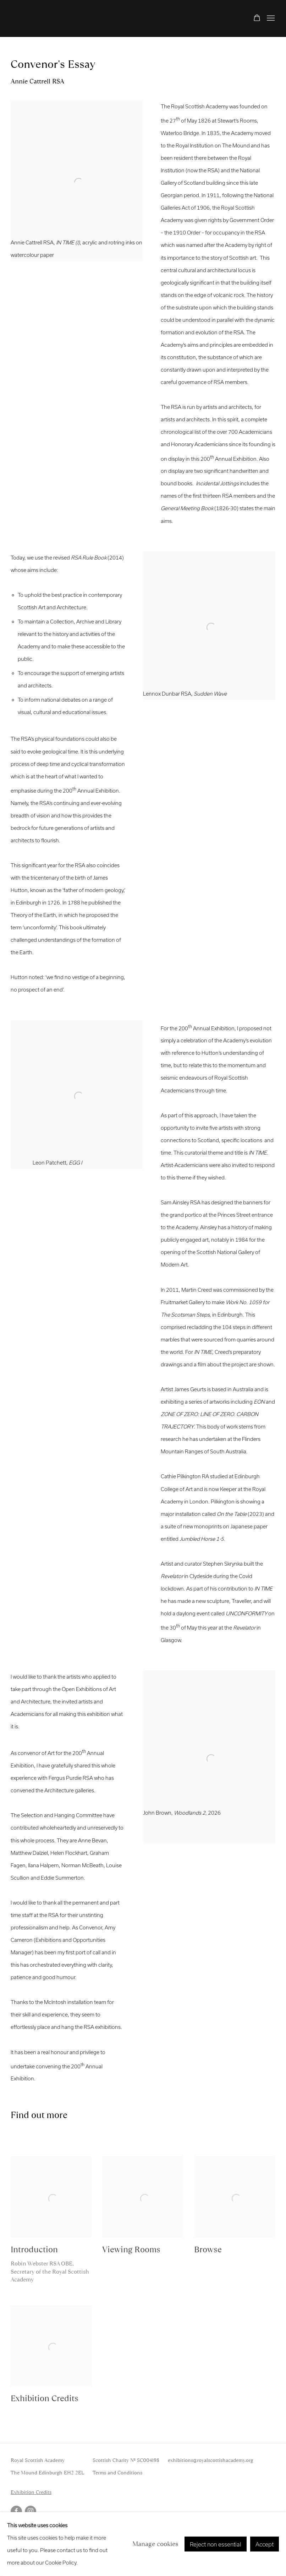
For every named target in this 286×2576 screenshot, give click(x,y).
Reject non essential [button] (215, 2544)
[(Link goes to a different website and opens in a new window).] (209, 1825)
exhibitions (180, 2460)
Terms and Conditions (117, 2472)
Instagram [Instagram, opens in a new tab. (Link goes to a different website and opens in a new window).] (30, 2511)
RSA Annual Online (50, 18)
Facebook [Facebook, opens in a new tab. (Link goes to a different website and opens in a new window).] (16, 2511)
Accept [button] (264, 2544)
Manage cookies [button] (155, 2543)
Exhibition (22, 2492)
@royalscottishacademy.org (223, 2460)
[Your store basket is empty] (257, 18)
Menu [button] (270, 18)
